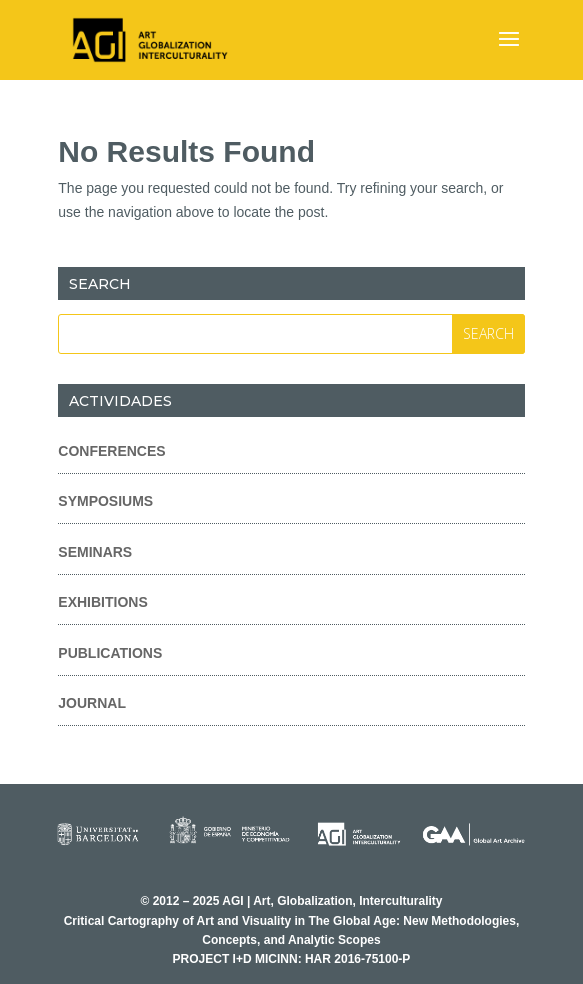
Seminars (95, 552)
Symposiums (105, 501)
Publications (110, 653)
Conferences (111, 451)
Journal (92, 703)
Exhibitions (102, 602)
